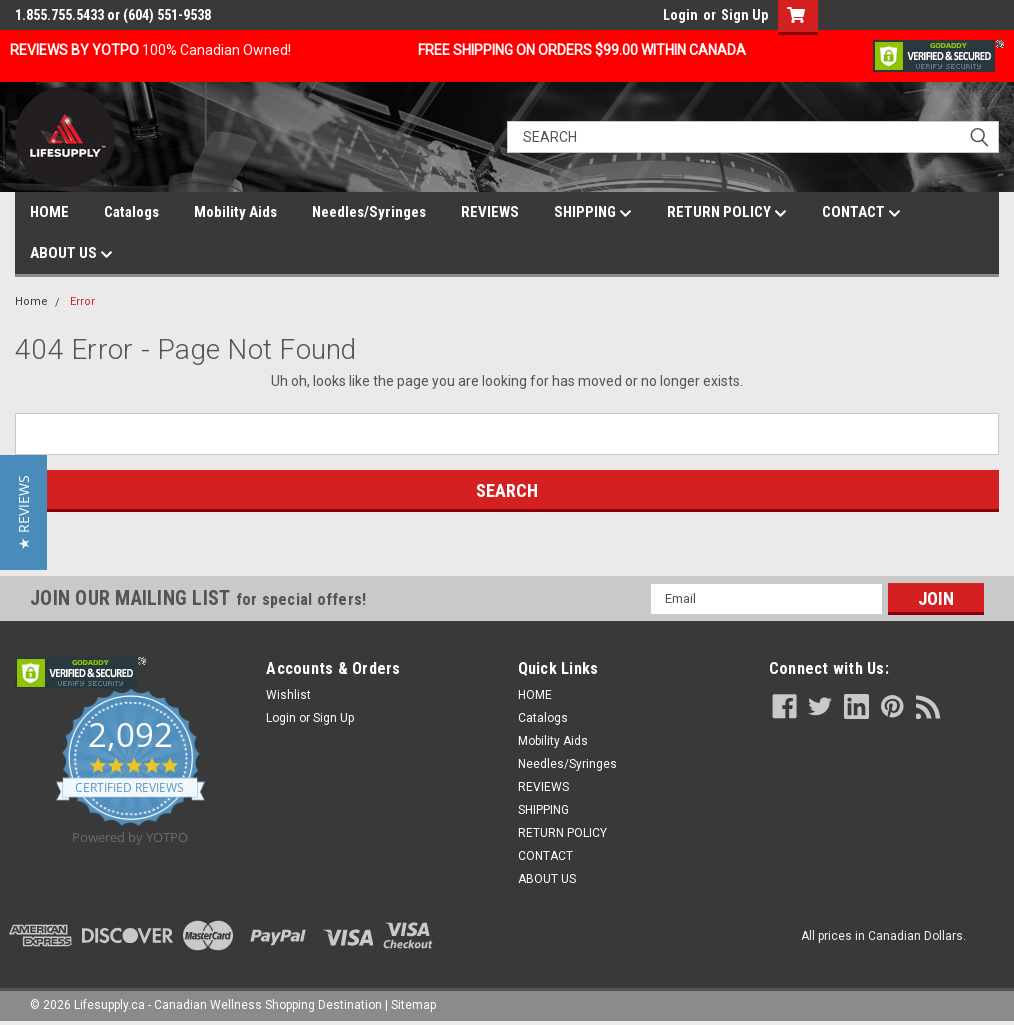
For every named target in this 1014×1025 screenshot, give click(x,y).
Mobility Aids (235, 212)
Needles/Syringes (369, 212)
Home (31, 301)
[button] (23, 512)
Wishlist (288, 695)
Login (680, 15)
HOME (49, 212)
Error (82, 301)
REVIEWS (490, 212)
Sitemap (413, 1005)
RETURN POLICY (727, 213)
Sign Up (744, 15)
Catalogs (131, 212)
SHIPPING (593, 213)
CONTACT (861, 213)
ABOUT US (71, 254)
